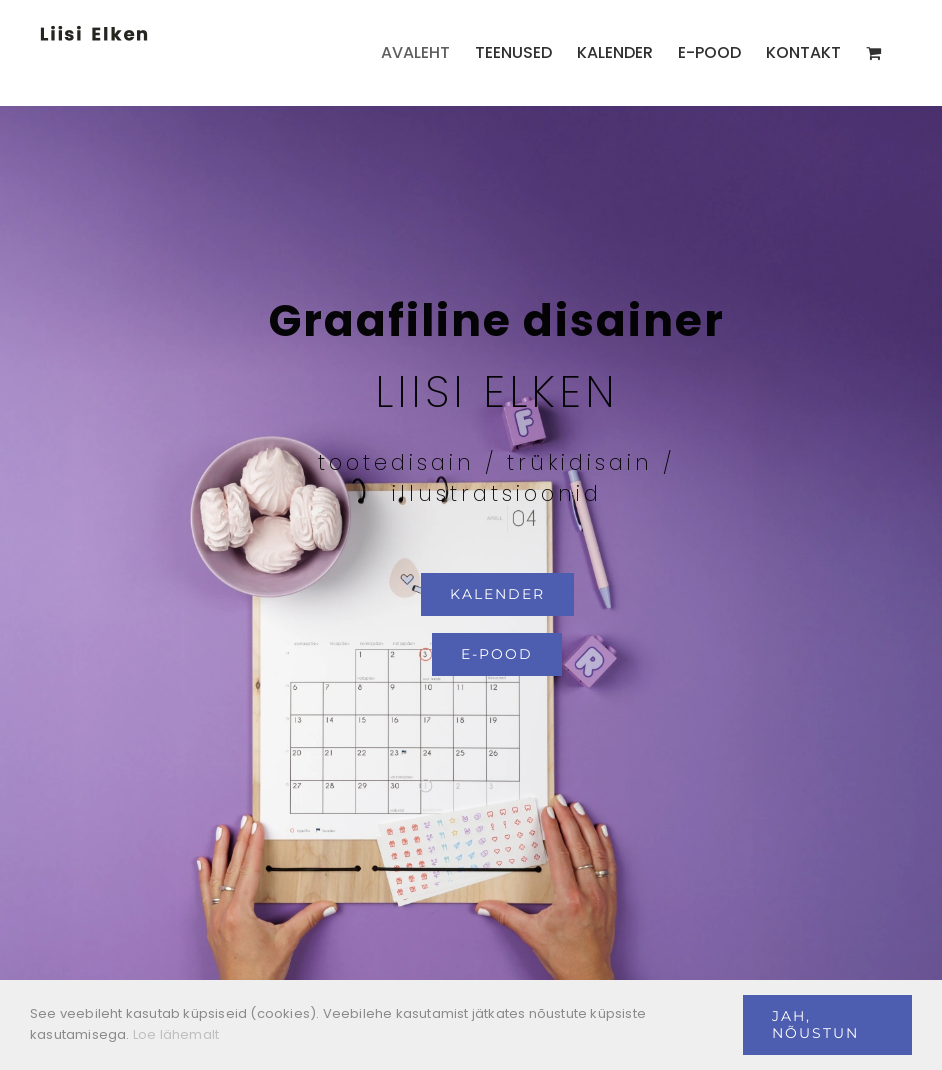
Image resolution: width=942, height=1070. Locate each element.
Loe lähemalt (176, 1034)
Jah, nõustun (815, 1024)
